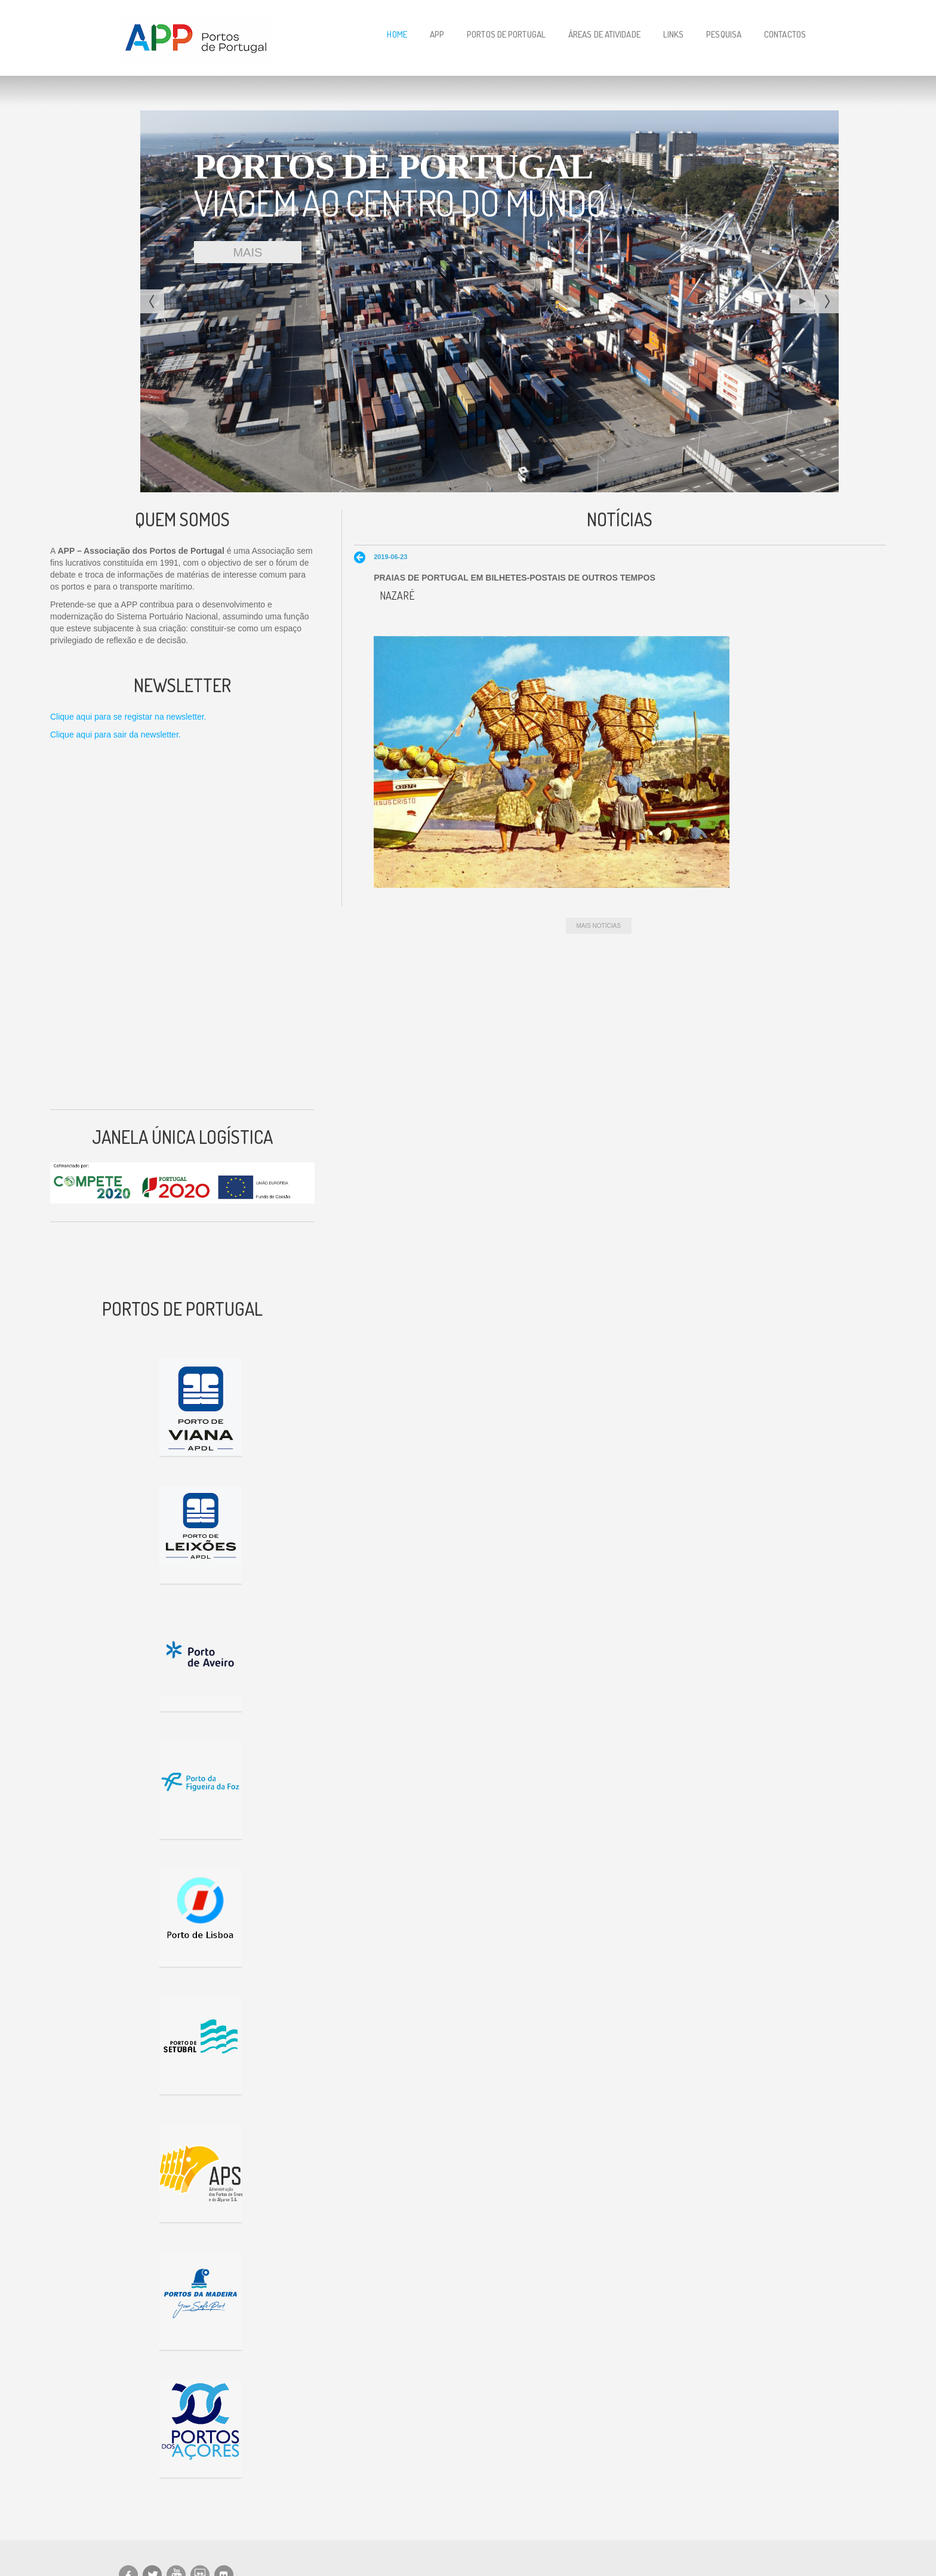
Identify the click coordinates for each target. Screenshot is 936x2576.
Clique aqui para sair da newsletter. (115, 734)
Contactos (785, 34)
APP (437, 34)
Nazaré (397, 595)
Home (397, 34)
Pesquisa (723, 34)
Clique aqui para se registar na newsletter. (128, 716)
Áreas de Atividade (604, 34)
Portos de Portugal (506, 34)
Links (673, 34)
